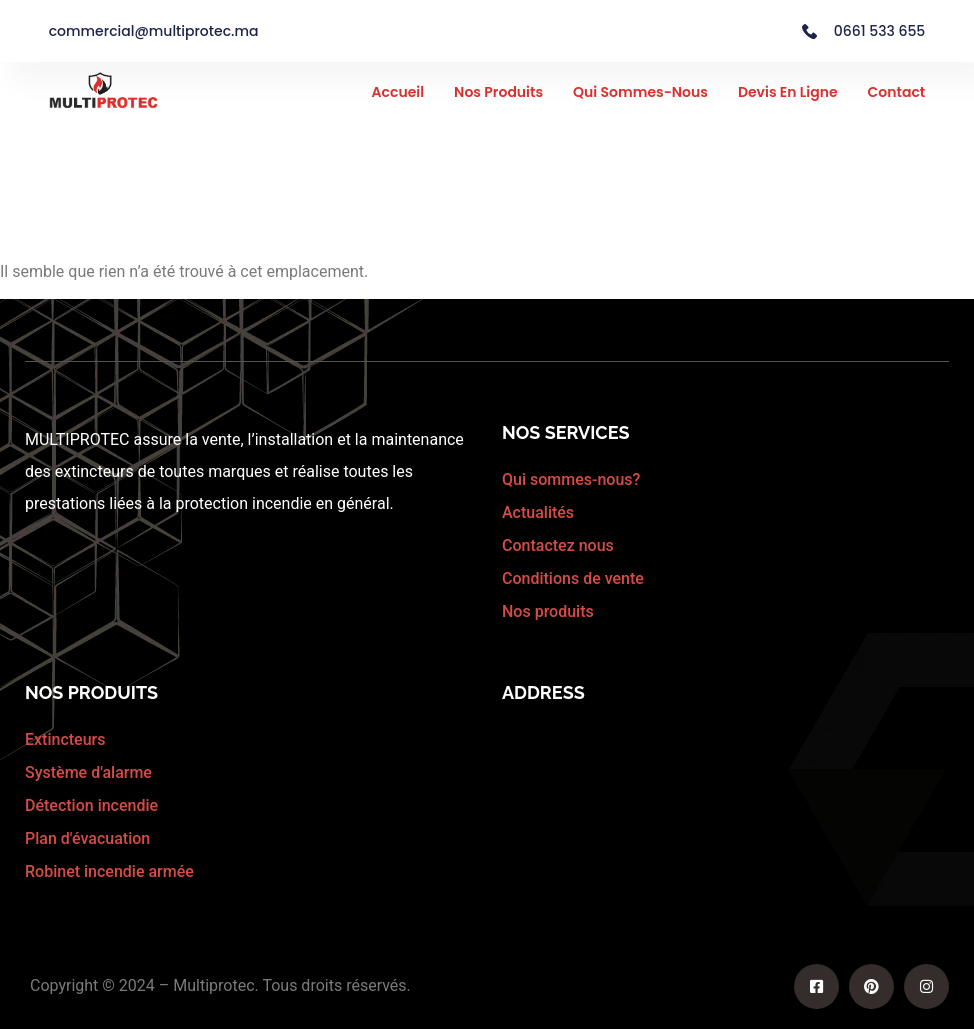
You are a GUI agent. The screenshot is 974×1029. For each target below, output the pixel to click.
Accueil (398, 92)
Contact (897, 92)
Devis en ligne (788, 92)
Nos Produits (498, 92)
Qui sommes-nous (640, 92)
